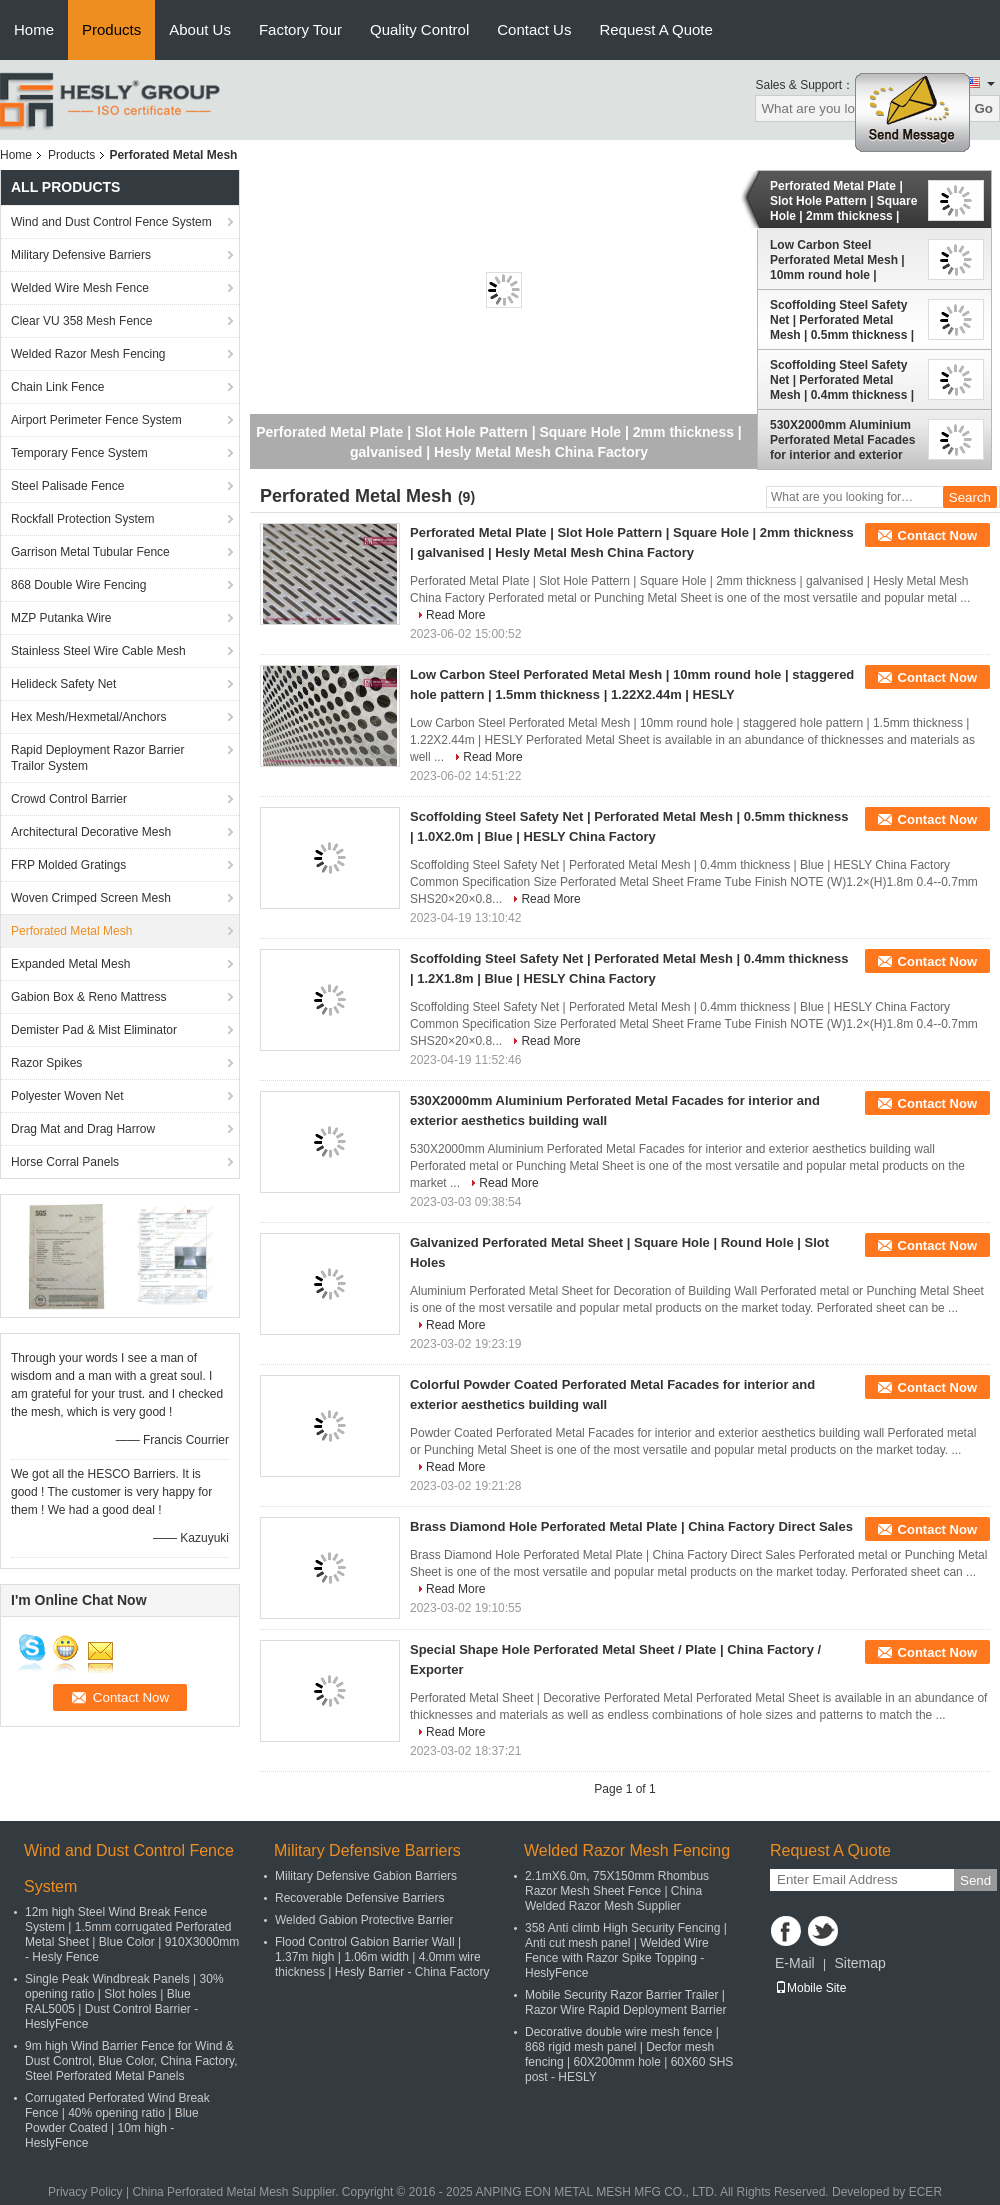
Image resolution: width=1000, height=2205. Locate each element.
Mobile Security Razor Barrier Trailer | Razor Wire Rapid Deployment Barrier (625, 2002)
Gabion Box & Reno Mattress (88, 997)
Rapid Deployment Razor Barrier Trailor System (97, 758)
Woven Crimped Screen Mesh (91, 898)
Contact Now (937, 535)
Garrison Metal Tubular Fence (90, 552)
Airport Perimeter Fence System (96, 420)
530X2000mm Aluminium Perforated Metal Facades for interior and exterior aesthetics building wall (842, 440)
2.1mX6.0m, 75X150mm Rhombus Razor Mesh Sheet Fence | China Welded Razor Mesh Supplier (617, 1891)
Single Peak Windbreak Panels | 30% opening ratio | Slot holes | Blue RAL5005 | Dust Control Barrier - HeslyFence (124, 2001)
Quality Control (419, 29)
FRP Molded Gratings (68, 865)
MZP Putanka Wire (61, 618)
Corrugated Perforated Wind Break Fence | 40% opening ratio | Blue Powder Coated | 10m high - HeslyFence (117, 2120)
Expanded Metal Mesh (70, 964)
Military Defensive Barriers (81, 255)
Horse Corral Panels (65, 1162)
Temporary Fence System (79, 453)
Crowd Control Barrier (69, 799)
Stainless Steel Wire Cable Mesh (98, 651)
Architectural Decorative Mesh (91, 832)
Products (111, 29)
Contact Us (534, 29)
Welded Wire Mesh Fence (80, 288)
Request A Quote (655, 29)
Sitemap (859, 1963)
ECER (925, 2192)
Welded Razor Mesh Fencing (88, 354)
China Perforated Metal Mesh (210, 2192)
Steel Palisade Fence (67, 486)
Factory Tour (300, 29)
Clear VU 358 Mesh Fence (81, 321)
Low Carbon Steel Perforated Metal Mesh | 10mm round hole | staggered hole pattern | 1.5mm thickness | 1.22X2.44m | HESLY (838, 260)
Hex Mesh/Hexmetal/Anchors (88, 717)
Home (34, 29)
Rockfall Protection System (82, 519)
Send (975, 1880)
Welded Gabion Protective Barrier (364, 1920)
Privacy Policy (85, 2192)
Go (983, 108)
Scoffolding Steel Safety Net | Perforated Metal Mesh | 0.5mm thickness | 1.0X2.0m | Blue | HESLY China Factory (842, 320)
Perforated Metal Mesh (71, 931)
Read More (455, 615)
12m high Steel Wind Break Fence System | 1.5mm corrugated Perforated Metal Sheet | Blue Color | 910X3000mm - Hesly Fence (132, 1934)
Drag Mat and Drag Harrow (83, 1129)
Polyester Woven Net (67, 1096)
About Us (200, 29)
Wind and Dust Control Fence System (111, 222)
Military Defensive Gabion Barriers (366, 1876)
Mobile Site (810, 1988)
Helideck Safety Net (63, 684)
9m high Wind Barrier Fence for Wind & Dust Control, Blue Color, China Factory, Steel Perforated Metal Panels (131, 2061)
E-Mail (795, 1963)
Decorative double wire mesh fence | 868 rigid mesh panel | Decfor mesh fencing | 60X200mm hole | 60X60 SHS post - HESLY (629, 2054)
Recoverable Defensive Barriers (359, 1898)
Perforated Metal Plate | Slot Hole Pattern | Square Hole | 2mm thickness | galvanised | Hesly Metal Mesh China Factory (843, 201)
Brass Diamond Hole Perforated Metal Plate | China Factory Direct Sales (631, 1526)
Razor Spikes (46, 1063)
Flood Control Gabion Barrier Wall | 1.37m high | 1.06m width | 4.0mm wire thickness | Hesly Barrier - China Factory (382, 1957)
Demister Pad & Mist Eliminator (94, 1030)
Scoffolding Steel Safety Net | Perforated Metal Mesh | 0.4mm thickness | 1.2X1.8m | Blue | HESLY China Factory (842, 380)
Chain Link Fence (57, 387)
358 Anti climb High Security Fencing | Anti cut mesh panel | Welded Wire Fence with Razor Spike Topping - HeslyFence (626, 1950)
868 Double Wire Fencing (78, 585)
